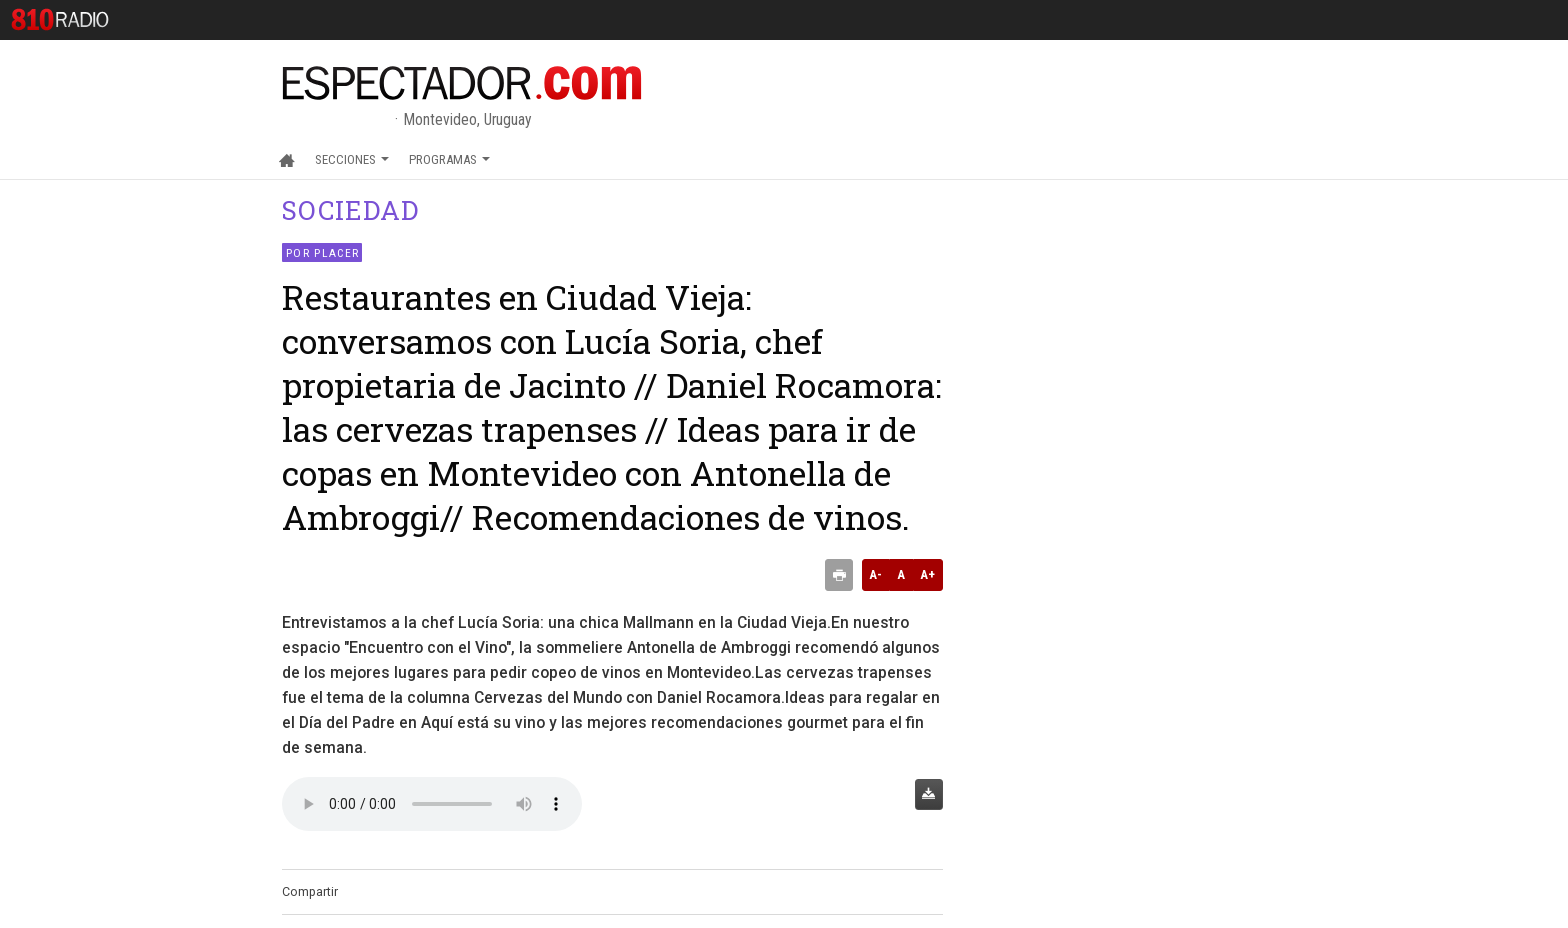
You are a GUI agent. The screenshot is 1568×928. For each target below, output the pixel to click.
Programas (449, 159)
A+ (927, 574)
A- (875, 574)
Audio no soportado (432, 804)
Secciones (352, 159)
